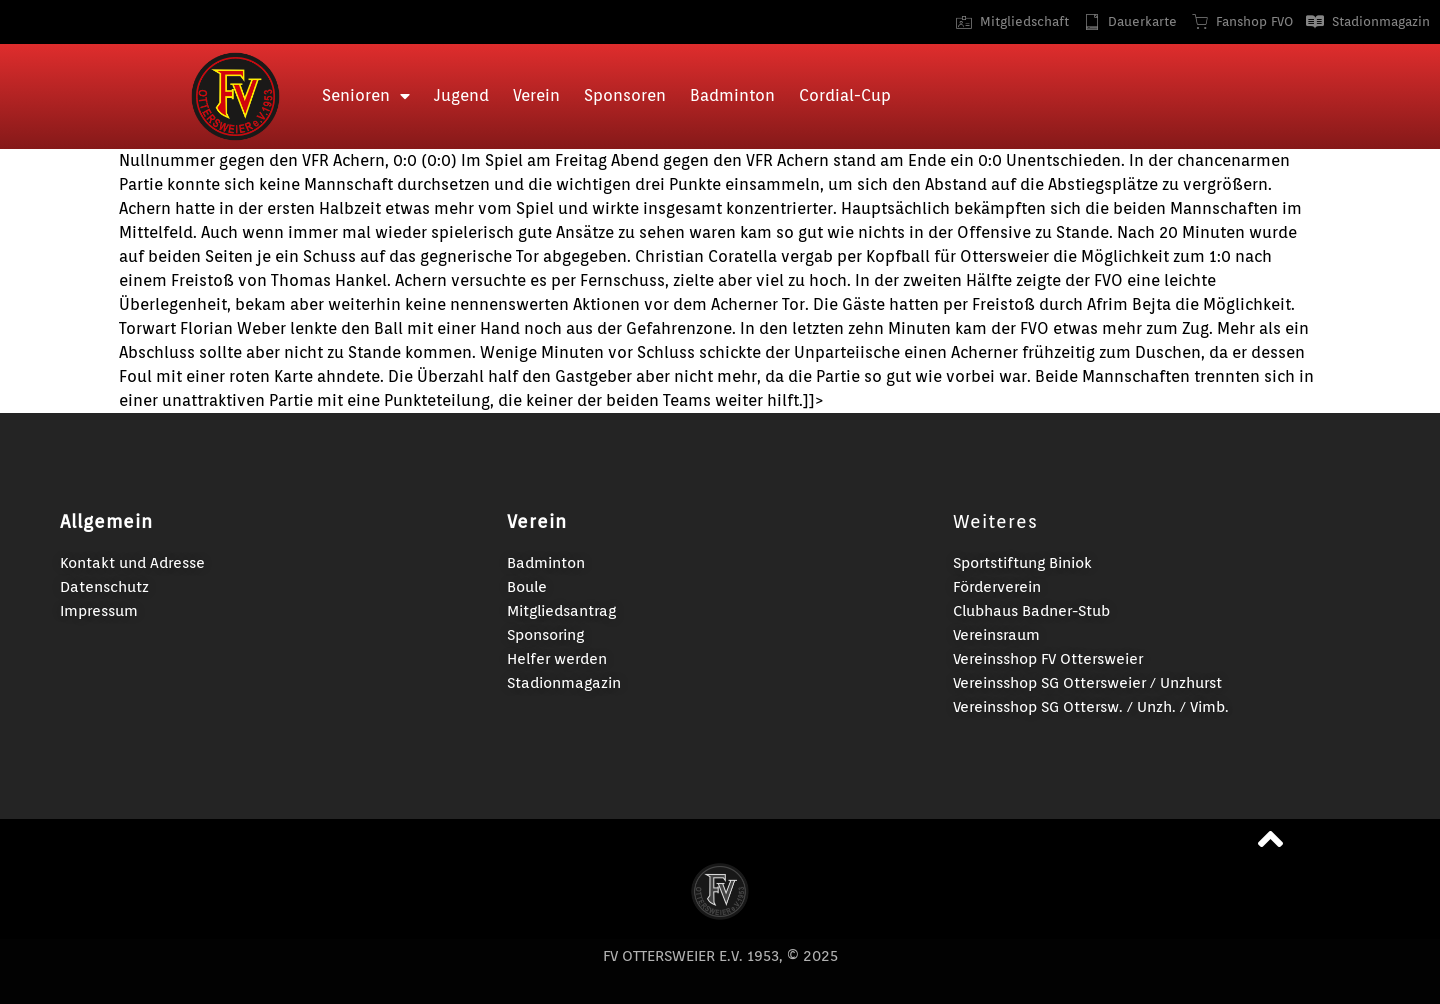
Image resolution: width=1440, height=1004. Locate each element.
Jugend (461, 95)
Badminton (732, 95)
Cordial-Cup (845, 95)
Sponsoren (625, 95)
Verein (536, 95)
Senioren (366, 96)
